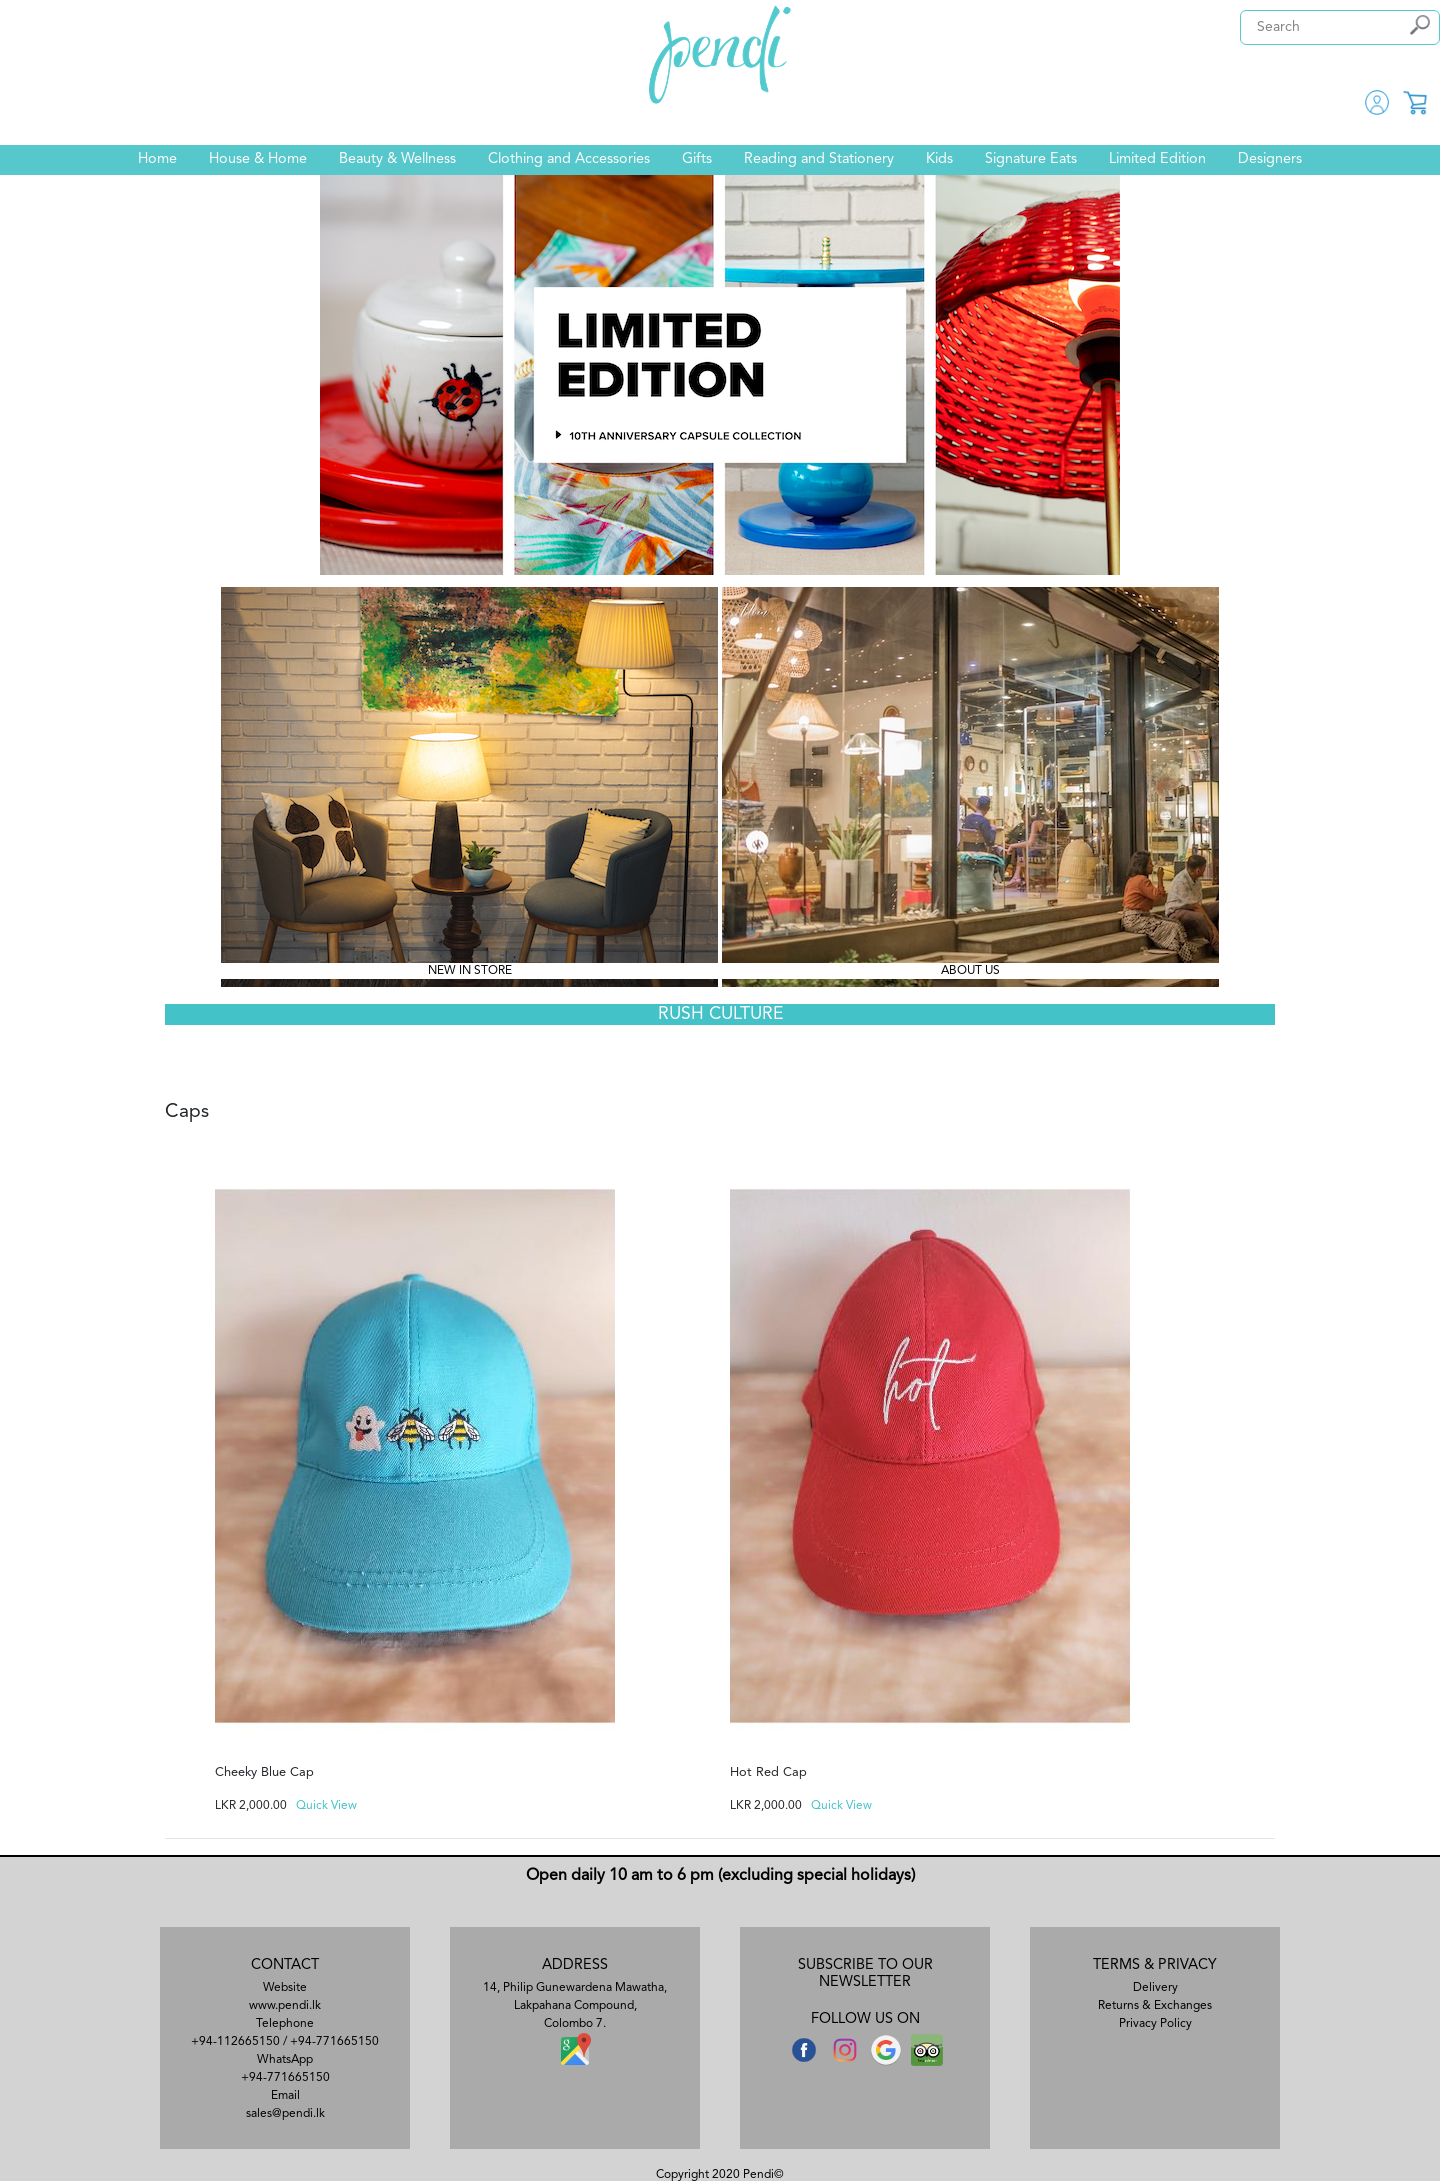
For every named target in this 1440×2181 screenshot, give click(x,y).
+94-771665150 (334, 2042)
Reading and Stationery (819, 159)
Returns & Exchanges (1155, 2006)
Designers (1270, 159)
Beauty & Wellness (397, 159)
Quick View (326, 1806)
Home (157, 159)
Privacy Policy (1155, 2024)
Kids (939, 159)
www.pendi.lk (285, 2006)
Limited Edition (1157, 159)
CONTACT (285, 1965)
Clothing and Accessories (569, 159)
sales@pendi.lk (285, 2114)
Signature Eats (1031, 159)
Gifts (697, 159)
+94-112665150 (235, 2042)
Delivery (1155, 1988)
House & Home (258, 159)
